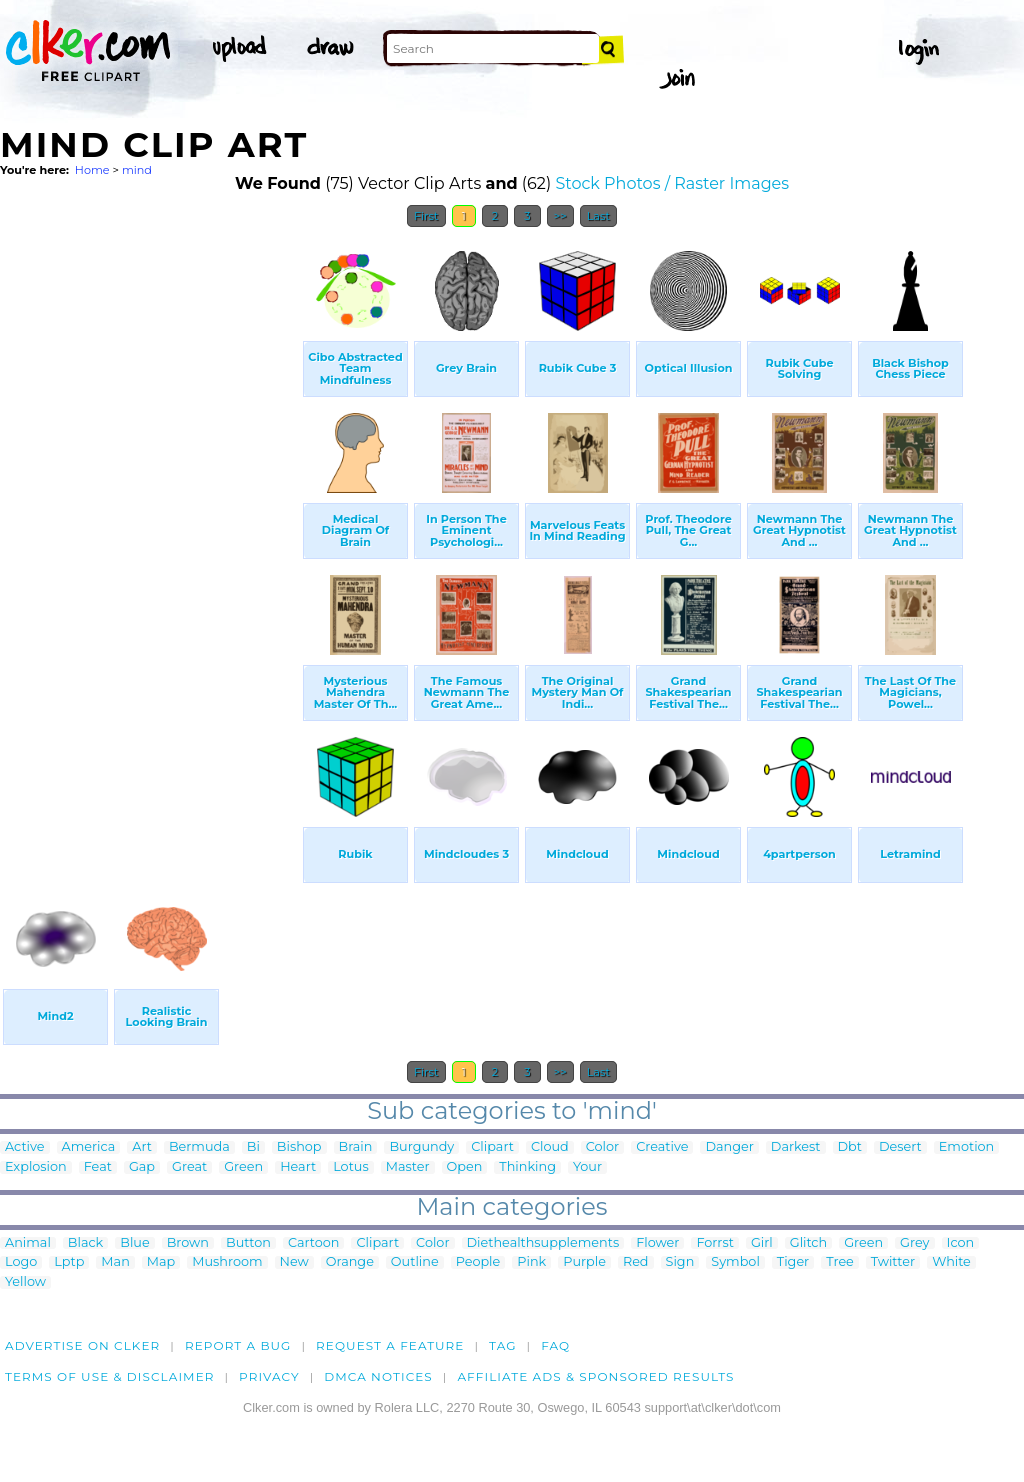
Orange (350, 1262)
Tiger (793, 1262)
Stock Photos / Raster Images (672, 183)
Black (85, 1243)
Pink (531, 1262)
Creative (662, 1147)
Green (243, 1167)
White (951, 1262)
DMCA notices (378, 1376)
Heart (298, 1167)
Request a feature (390, 1345)
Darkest (796, 1147)
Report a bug (238, 1345)
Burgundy (421, 1147)
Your (587, 1167)
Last (598, 216)
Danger (729, 1147)
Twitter (893, 1262)
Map (161, 1262)
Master (408, 1167)
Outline (415, 1262)
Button (248, 1243)
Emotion (966, 1147)
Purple (584, 1262)
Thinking (527, 1167)
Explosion (36, 1167)
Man (115, 1262)
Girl (762, 1243)
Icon (961, 1243)
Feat (98, 1167)
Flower (657, 1243)
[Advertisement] (150, 538)
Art (142, 1147)
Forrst (714, 1243)
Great (189, 1167)
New (294, 1262)
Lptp (69, 1262)
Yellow (25, 1282)
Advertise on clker (82, 1345)
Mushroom (227, 1262)
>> (560, 216)
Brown (188, 1243)
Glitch (808, 1243)
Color (602, 1147)
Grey (914, 1243)
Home (92, 170)
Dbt (850, 1147)
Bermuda (199, 1147)
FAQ (555, 1345)
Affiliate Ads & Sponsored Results (595, 1376)
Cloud (550, 1147)
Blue (134, 1243)
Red (636, 1262)
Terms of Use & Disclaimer (110, 1376)
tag (502, 1345)
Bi (253, 1147)
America (89, 1147)
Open (465, 1167)
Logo (21, 1262)
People (478, 1262)
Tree (840, 1262)
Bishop (299, 1147)
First (426, 216)
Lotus (351, 1167)
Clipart (492, 1147)
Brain (356, 1147)
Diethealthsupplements (543, 1243)
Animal (28, 1243)
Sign (680, 1262)
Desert (900, 1147)
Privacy (269, 1376)
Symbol (735, 1262)
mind (137, 170)
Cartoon (314, 1243)
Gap (142, 1167)
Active (25, 1147)
